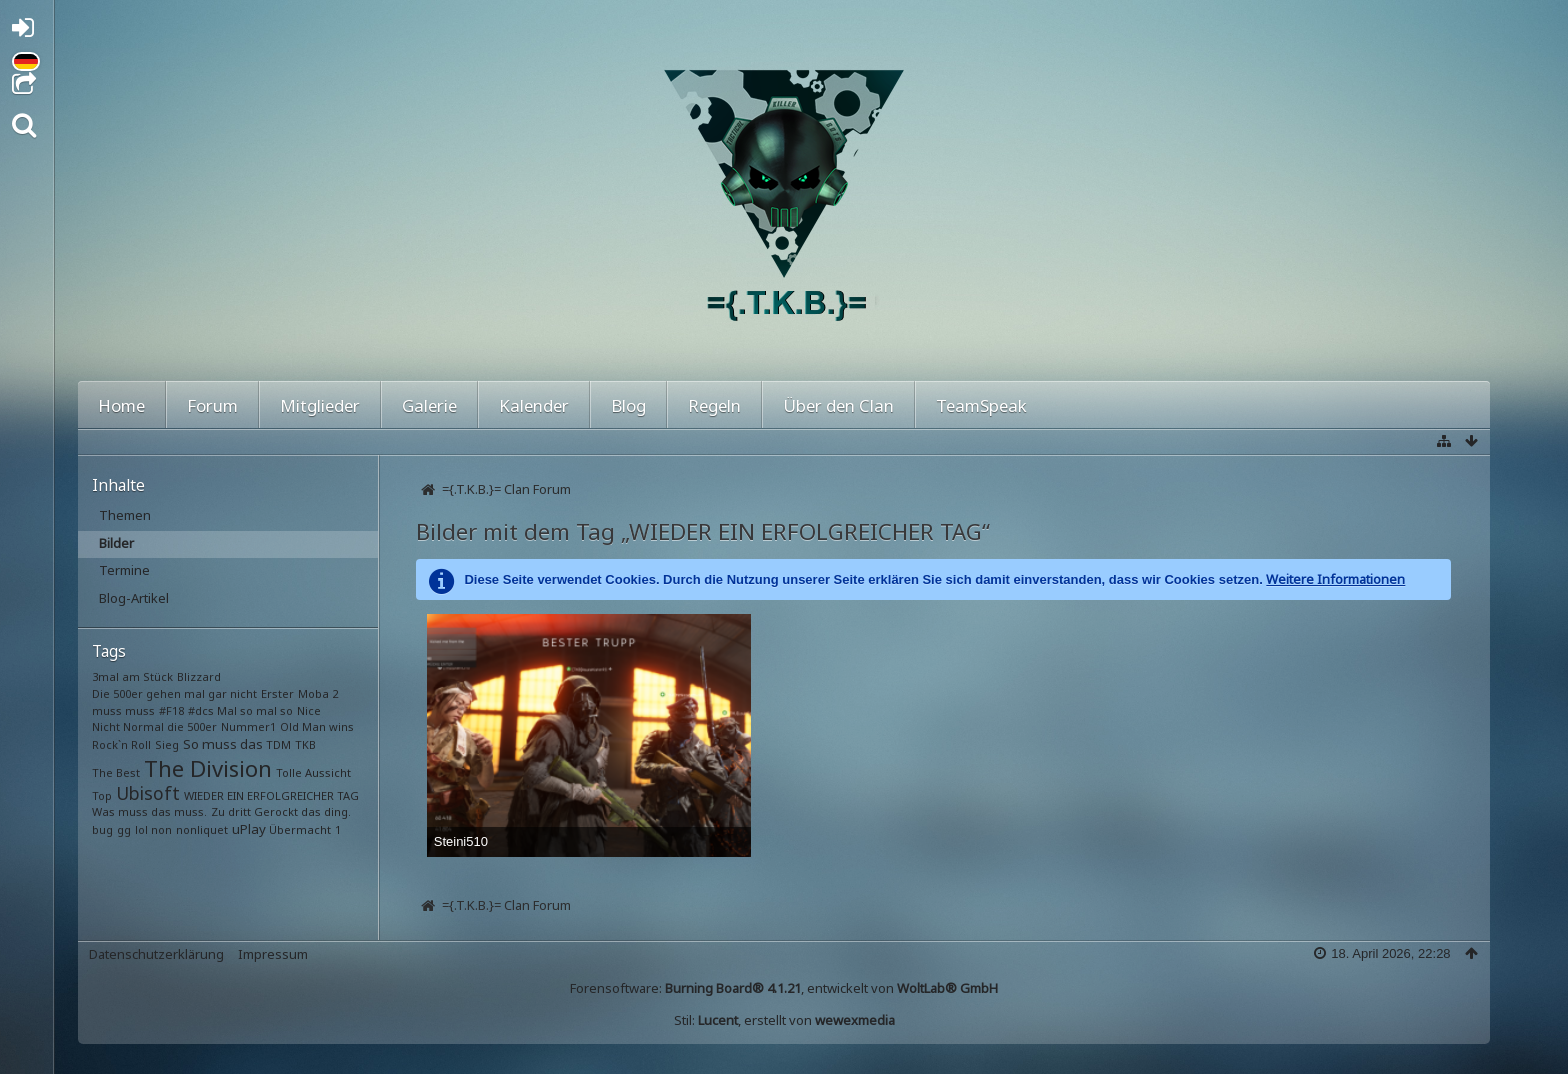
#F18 (171, 710)
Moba (313, 693)
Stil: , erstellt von (784, 1020)
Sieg (167, 744)
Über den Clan (838, 405)
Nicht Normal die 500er (154, 726)
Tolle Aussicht (313, 772)
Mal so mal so (255, 710)
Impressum (273, 954)
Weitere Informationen (1335, 579)
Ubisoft (148, 793)
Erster (277, 693)
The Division (208, 768)
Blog (628, 405)
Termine (124, 570)
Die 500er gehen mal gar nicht (174, 693)
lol (141, 829)
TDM (278, 744)
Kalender (534, 405)
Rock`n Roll (121, 744)
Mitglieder (320, 405)
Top (102, 795)
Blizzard (199, 676)
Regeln (714, 405)
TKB (305, 744)
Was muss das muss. (149, 811)
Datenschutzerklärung (156, 954)
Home (121, 405)
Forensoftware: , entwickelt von (784, 988)
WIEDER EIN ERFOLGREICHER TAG (271, 795)
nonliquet (202, 829)
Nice (309, 710)
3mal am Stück (132, 676)
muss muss (123, 710)
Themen (125, 515)
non (161, 829)
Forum (212, 405)
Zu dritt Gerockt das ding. (281, 811)
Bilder (116, 543)
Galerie (429, 405)
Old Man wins (317, 726)
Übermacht (300, 829)
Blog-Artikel (134, 598)
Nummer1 (248, 726)
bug (102, 829)
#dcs (201, 710)
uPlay (249, 829)
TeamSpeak (981, 405)
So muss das (223, 744)
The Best (116, 772)
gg (124, 829)
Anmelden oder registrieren (28, 31)
